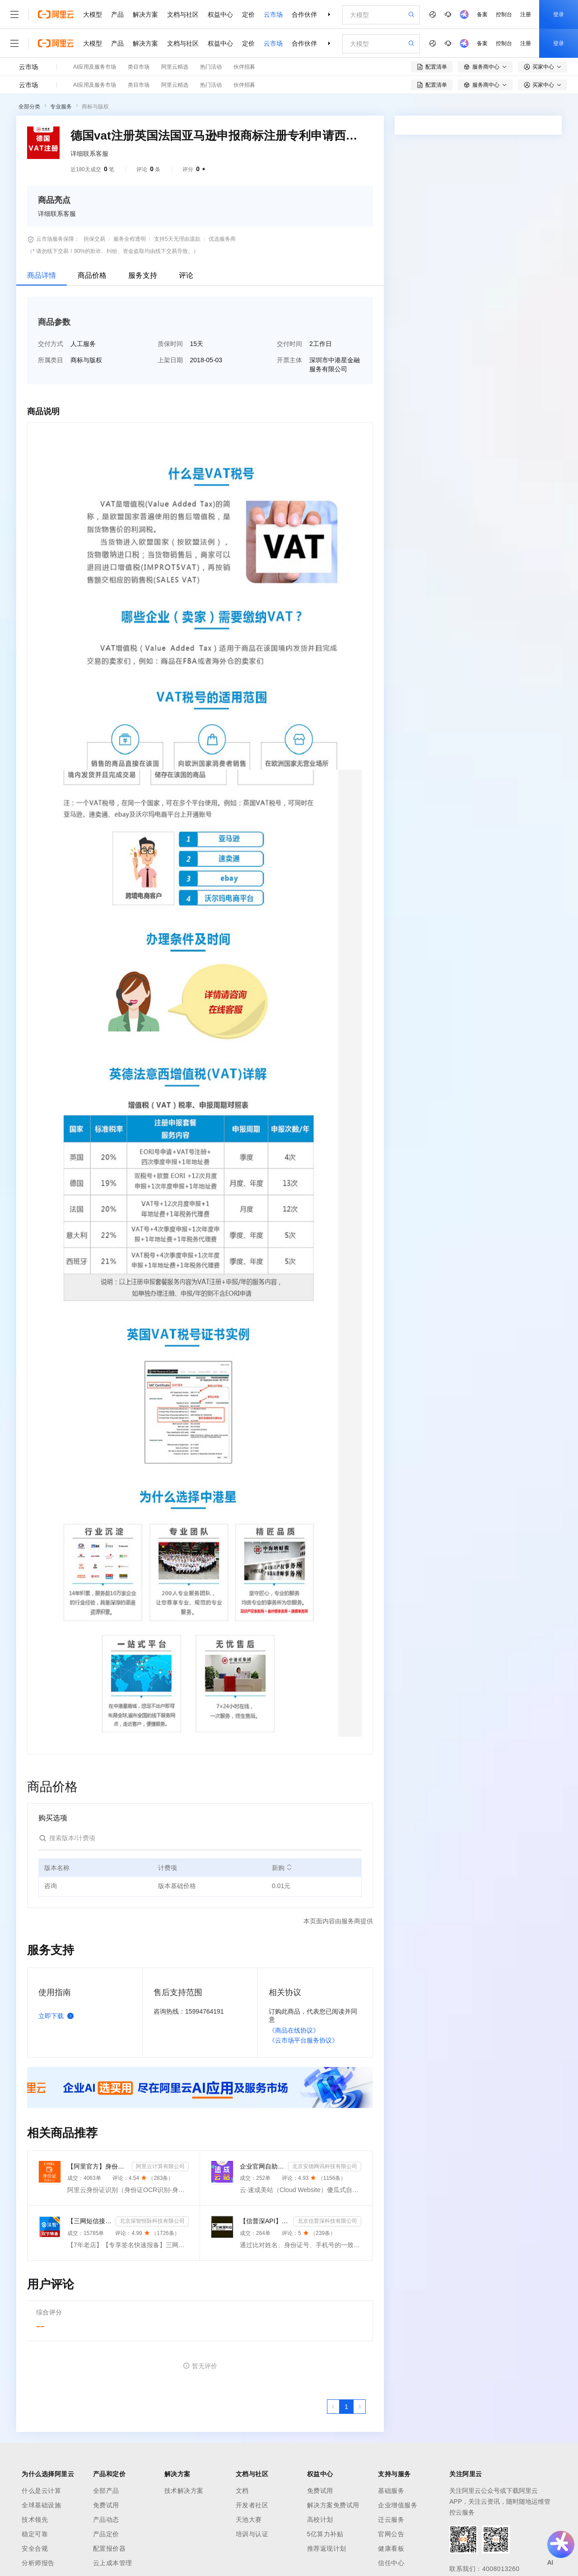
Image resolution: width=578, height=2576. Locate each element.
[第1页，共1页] (346, 2406)
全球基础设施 (41, 2505)
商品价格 (92, 275)
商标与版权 (95, 106)
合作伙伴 (304, 14)
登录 (558, 14)
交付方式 (50, 343)
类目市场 (138, 67)
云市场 (273, 14)
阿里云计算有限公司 (160, 2166)
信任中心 (391, 2563)
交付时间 (289, 343)
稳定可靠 (35, 2534)
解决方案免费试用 (333, 2505)
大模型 (92, 14)
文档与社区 (183, 14)
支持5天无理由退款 (177, 239)
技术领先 (35, 2519)
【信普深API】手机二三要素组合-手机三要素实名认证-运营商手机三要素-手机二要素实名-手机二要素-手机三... (265, 2221)
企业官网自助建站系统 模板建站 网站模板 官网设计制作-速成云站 (262, 2166)
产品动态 (106, 2519)
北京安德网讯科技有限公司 (324, 2166)
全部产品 (106, 2490)
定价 (248, 14)
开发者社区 (252, 2505)
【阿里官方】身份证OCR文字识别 (97, 2166)
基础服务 (391, 2490)
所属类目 (50, 360)
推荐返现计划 (326, 2548)
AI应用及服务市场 (94, 67)
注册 (525, 14)
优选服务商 (222, 239)
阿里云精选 (174, 67)
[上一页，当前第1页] (333, 2406)
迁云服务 (391, 2519)
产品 (117, 14)
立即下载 (57, 2016)
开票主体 (289, 360)
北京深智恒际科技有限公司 (152, 2221)
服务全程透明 (129, 239)
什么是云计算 (41, 2490)
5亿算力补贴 (325, 2534)
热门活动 (211, 67)
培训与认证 (252, 2534)
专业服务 (61, 106)
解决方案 (145, 14)
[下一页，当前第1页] (359, 2406)
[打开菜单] (14, 14)
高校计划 (320, 2519)
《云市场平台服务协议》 (303, 2040)
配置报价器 (109, 2548)
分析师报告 (38, 2563)
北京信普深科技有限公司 (327, 2221)
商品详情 (41, 275)
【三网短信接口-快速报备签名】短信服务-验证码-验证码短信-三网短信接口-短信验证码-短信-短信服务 (89, 2221)
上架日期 (170, 360)
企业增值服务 (397, 2505)
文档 (242, 2490)
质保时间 (170, 343)
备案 (482, 14)
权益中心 (220, 14)
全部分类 (29, 106)
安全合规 (35, 2548)
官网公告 (391, 2534)
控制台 (504, 14)
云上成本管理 (112, 2563)
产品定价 (106, 2534)
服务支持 (142, 275)
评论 (186, 275)
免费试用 (106, 2505)
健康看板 (391, 2548)
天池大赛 (249, 2519)
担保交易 (94, 239)
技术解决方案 (184, 2490)
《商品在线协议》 (294, 2030)
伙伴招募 (244, 67)
